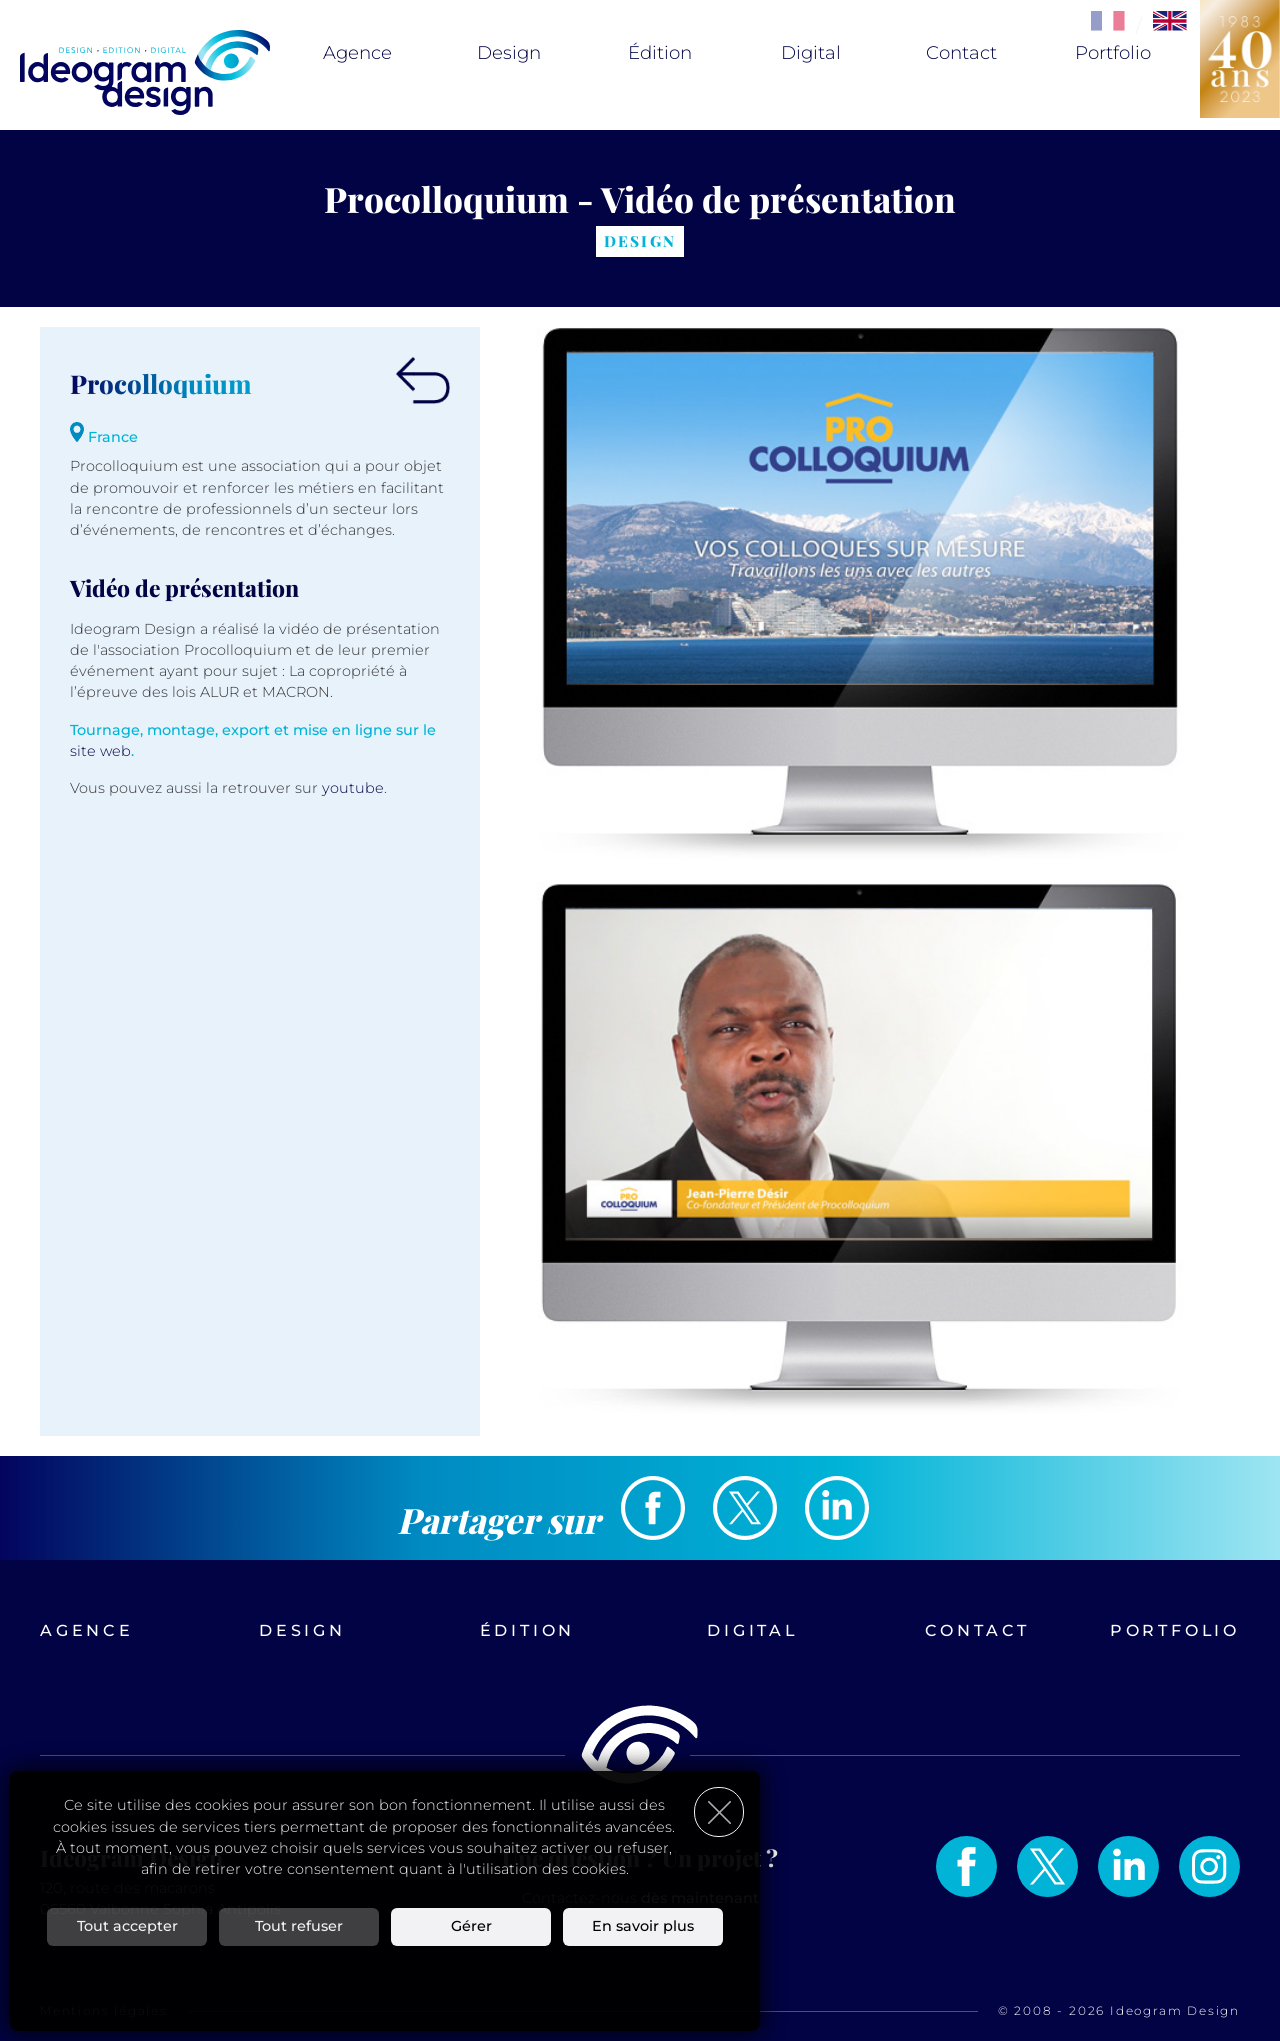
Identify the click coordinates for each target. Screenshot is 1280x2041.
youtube (353, 788)
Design (509, 53)
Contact (961, 53)
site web (100, 751)
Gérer (471, 1926)
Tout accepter (127, 1926)
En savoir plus (643, 1926)
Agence (357, 53)
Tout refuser (299, 1926)
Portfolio (1113, 53)
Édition (660, 53)
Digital (811, 53)
